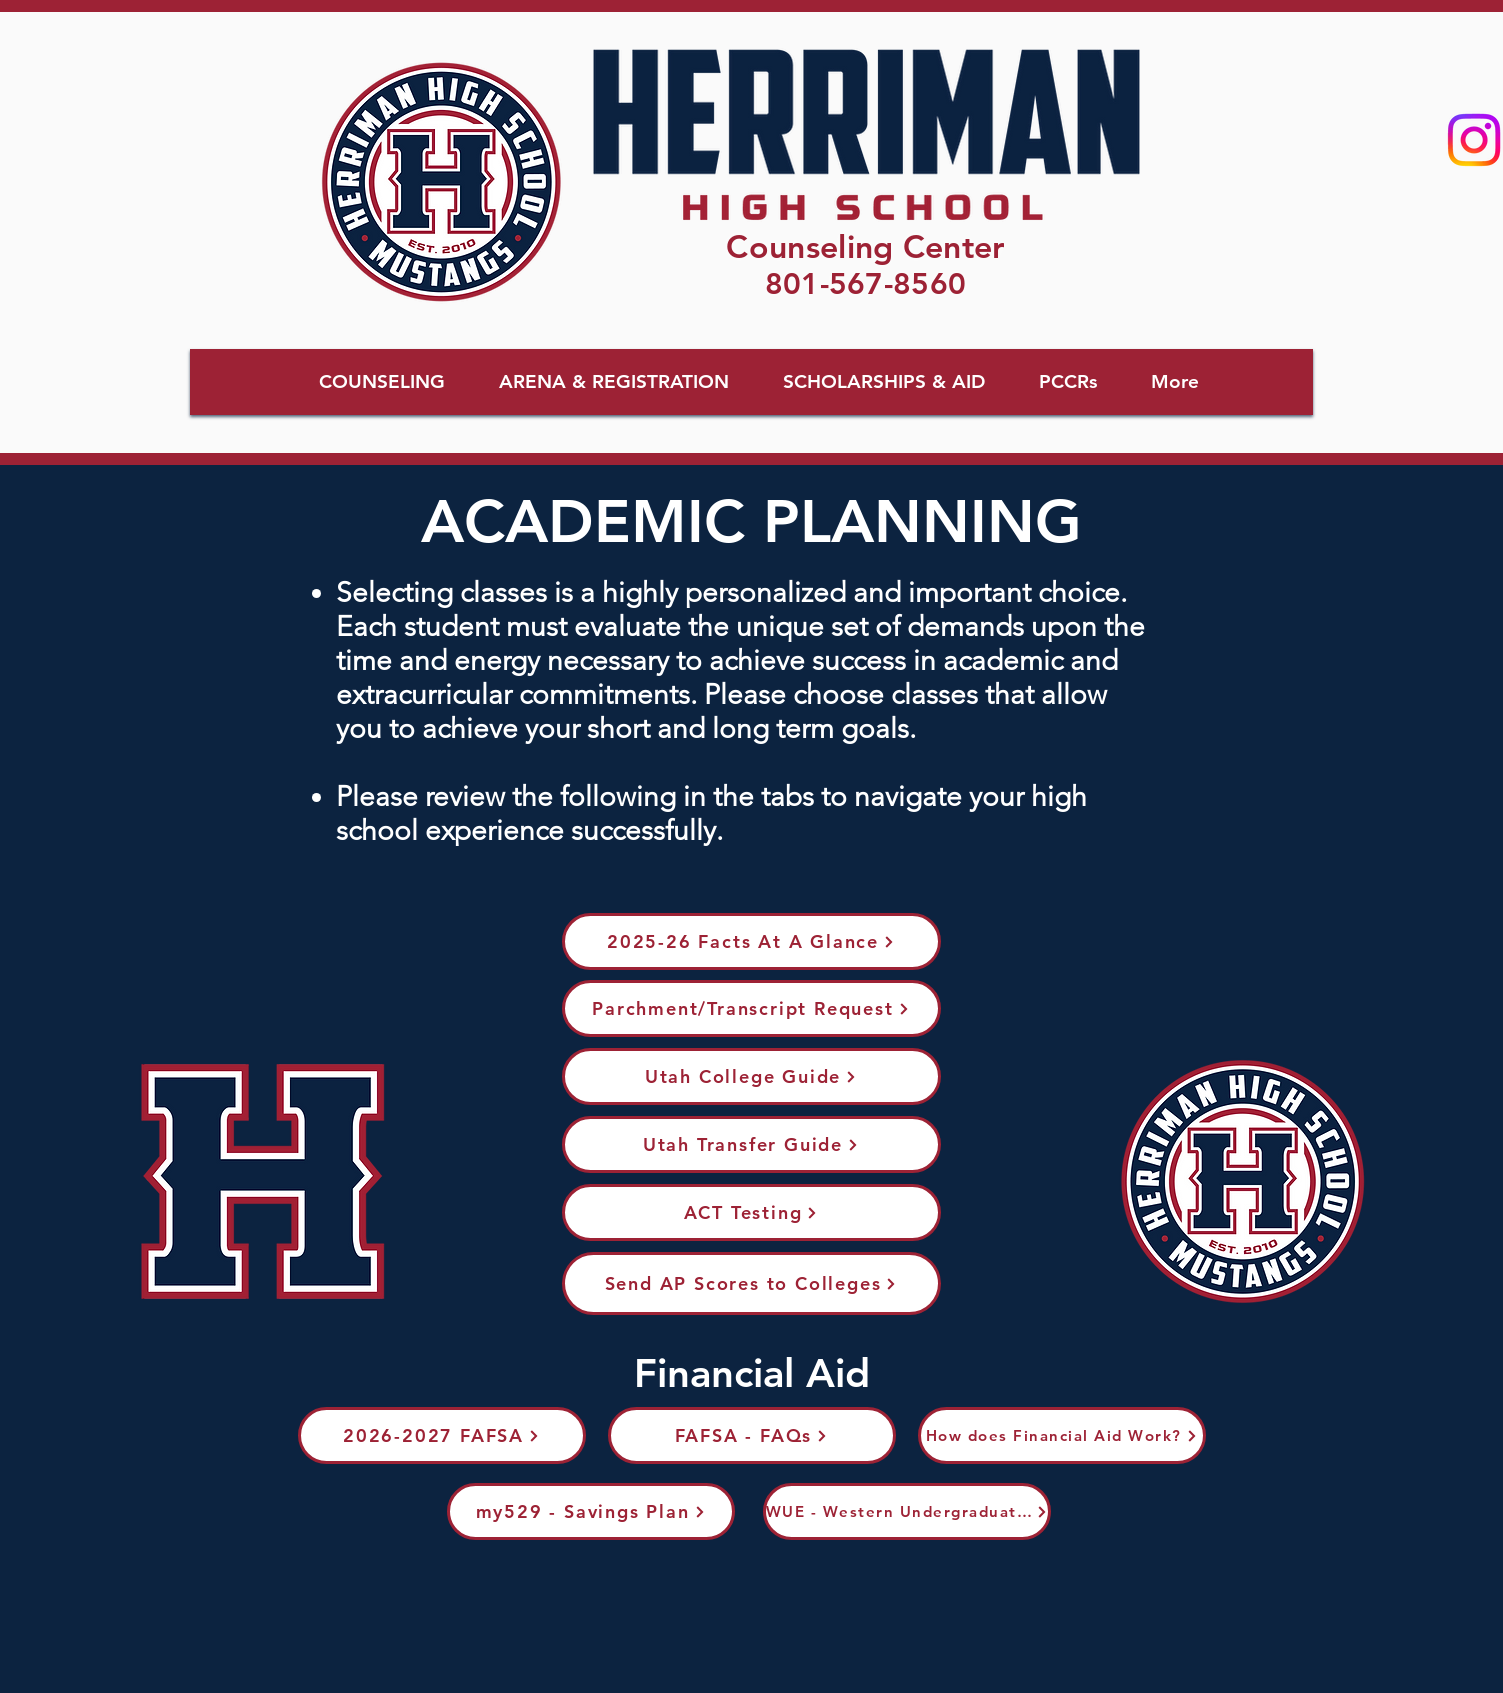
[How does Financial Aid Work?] (1062, 1435)
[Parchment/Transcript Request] (751, 1008)
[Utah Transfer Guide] (751, 1144)
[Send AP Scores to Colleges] (751, 1283)
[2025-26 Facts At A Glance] (751, 941)
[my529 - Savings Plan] (591, 1511)
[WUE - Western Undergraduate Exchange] (907, 1511)
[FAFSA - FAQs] (752, 1435)
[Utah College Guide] (751, 1076)
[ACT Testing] (751, 1212)
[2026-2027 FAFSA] (442, 1435)
